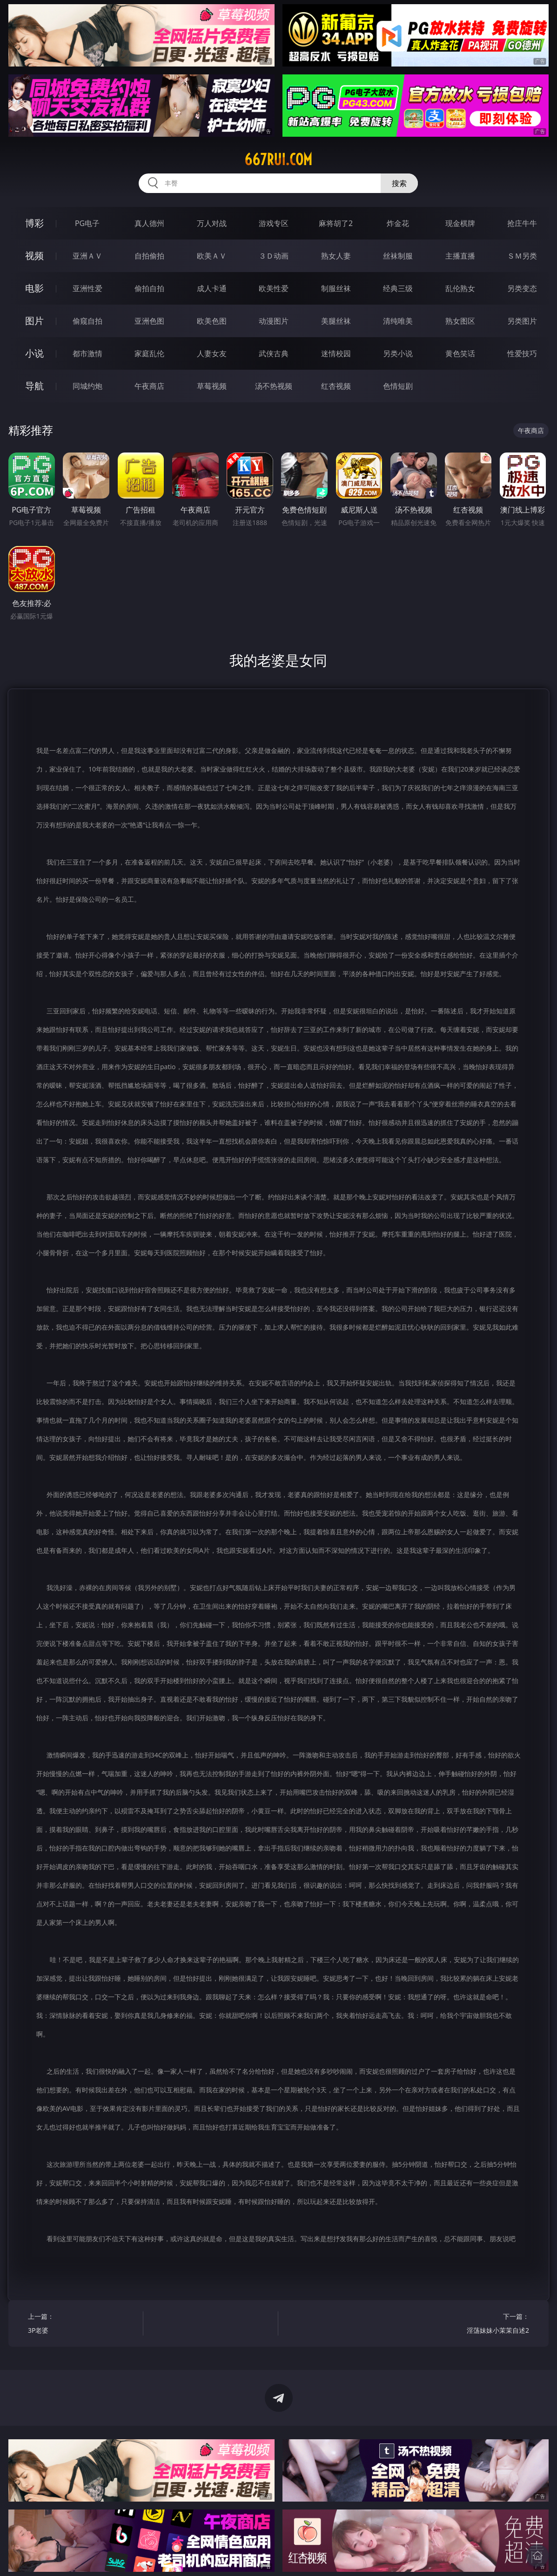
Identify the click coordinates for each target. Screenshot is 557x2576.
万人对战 (212, 223)
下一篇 (474, 2324)
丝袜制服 (398, 256)
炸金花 (398, 223)
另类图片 (522, 321)
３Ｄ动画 (274, 256)
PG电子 (87, 223)
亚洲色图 (149, 321)
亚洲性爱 (87, 288)
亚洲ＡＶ (87, 256)
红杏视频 (336, 386)
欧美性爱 (274, 288)
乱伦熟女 (460, 288)
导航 (34, 385)
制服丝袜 (336, 288)
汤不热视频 (273, 386)
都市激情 (87, 353)
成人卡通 (212, 288)
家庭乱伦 (149, 353)
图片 (34, 320)
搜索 (399, 183)
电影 (34, 288)
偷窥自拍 (87, 321)
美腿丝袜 (336, 321)
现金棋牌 (460, 223)
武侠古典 (274, 353)
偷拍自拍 (149, 288)
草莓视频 (212, 386)
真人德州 (149, 223)
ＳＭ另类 (522, 256)
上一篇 (82, 2324)
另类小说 (398, 353)
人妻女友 (212, 353)
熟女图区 (460, 321)
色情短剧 (398, 386)
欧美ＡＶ (212, 256)
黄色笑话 (460, 353)
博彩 (34, 223)
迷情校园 (336, 353)
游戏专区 (274, 223)
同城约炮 (87, 386)
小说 (34, 353)
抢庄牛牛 (522, 223)
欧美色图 (212, 321)
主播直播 (460, 256)
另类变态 (522, 288)
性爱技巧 (522, 353)
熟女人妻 (336, 256)
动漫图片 (274, 321)
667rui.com (278, 159)
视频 (34, 255)
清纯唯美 (398, 321)
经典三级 (398, 288)
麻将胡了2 (336, 223)
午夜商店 (149, 386)
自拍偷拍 (149, 256)
